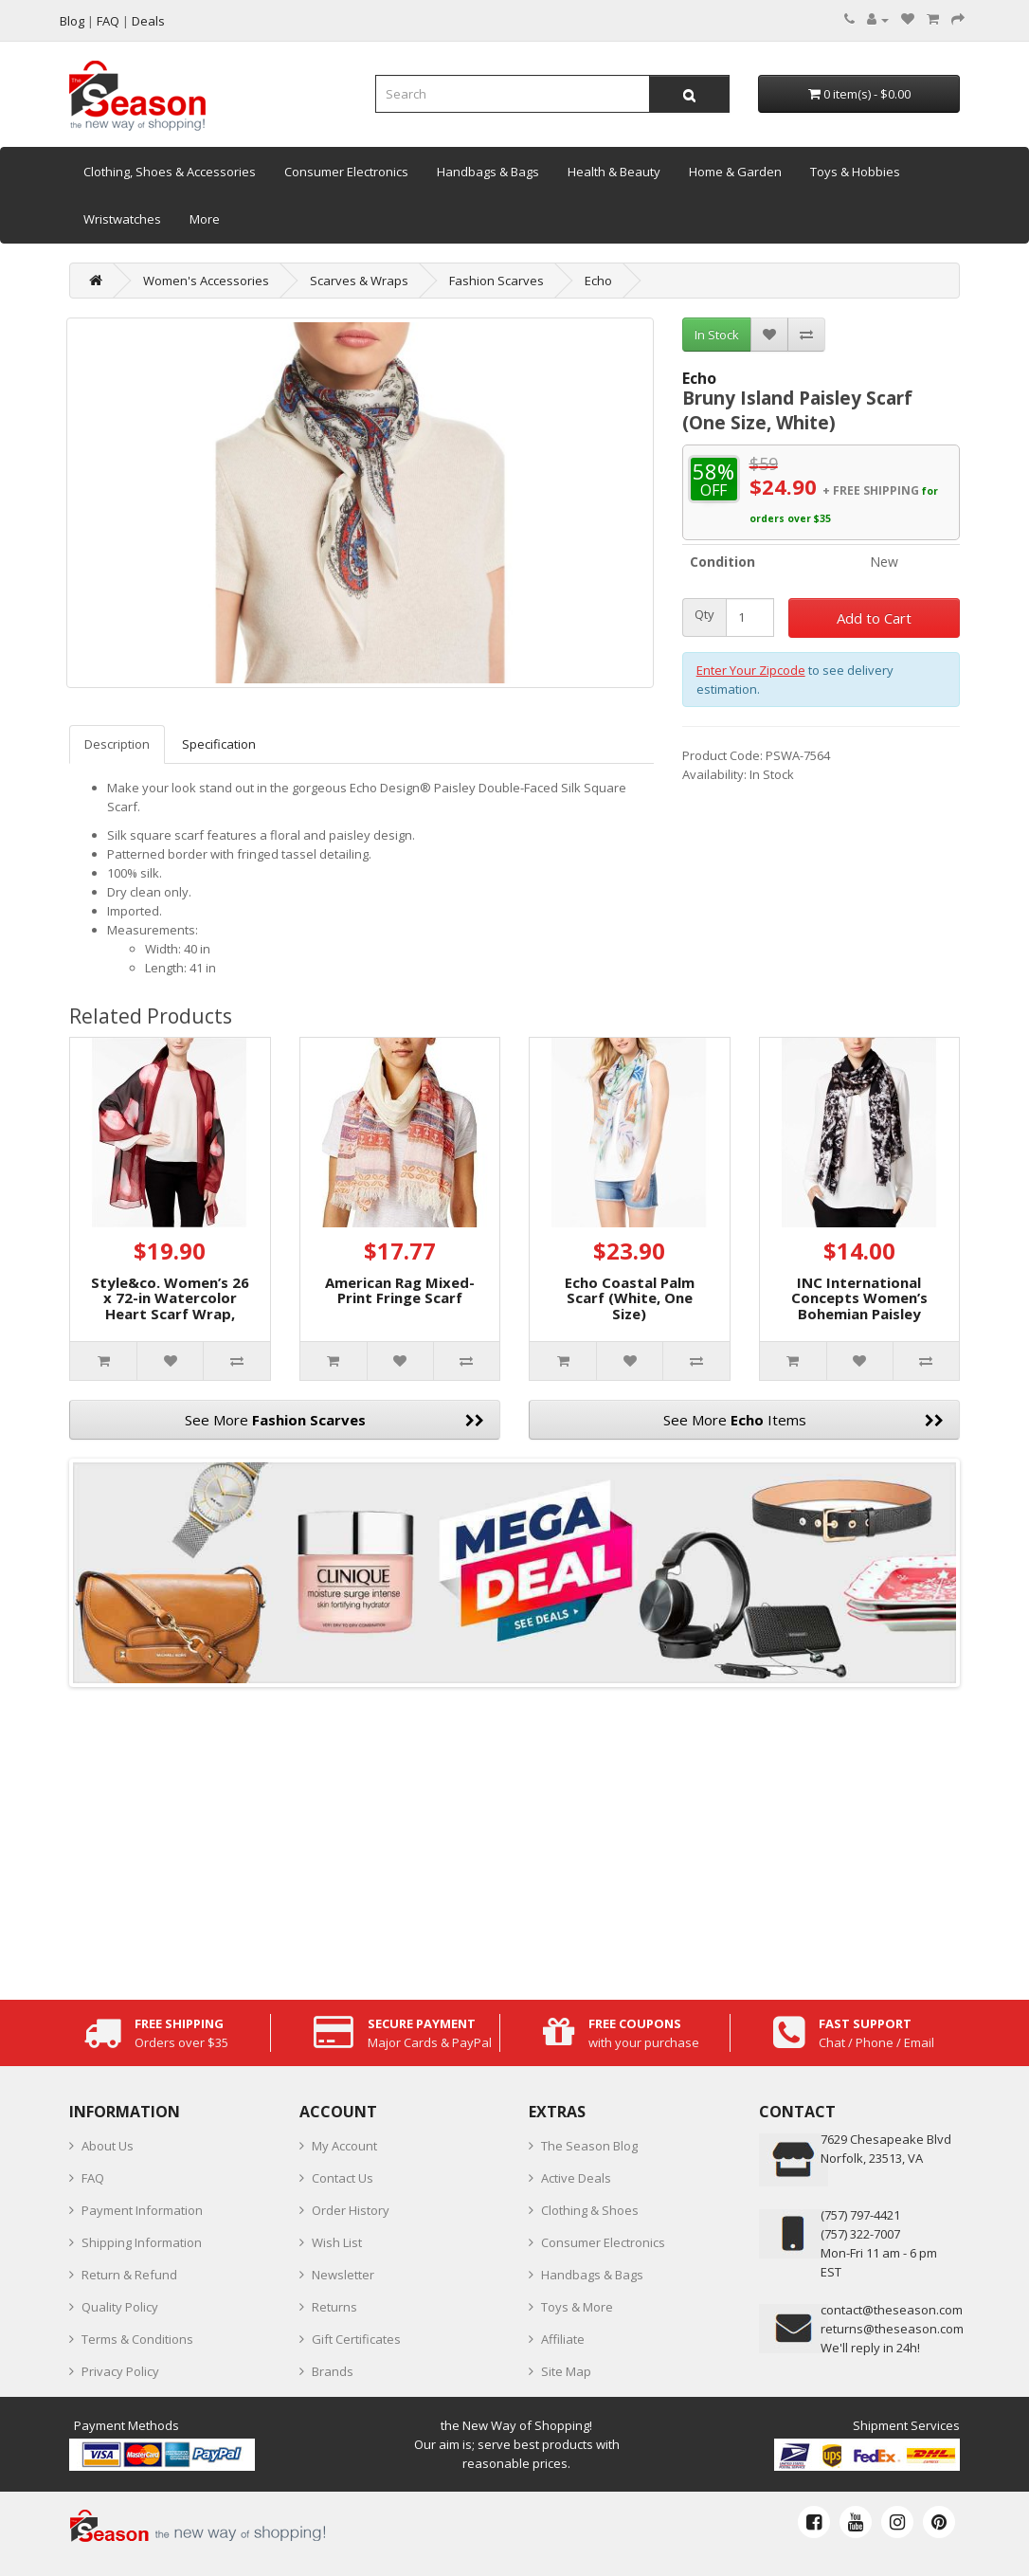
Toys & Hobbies (855, 171)
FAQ (92, 2177)
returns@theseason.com (892, 2328)
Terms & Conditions (137, 2339)
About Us (107, 2145)
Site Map (566, 2371)
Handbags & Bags (488, 171)
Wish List (337, 2242)
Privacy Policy (120, 2371)
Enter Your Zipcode (750, 670)
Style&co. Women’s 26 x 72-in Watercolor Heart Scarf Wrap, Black (170, 1306)
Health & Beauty (614, 171)
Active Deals (576, 2177)
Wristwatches (122, 218)
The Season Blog (589, 2145)
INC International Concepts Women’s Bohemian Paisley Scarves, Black (859, 1306)
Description (117, 744)
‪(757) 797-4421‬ (860, 2214)
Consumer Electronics (346, 171)
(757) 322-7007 (860, 2233)
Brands (332, 2371)
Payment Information (142, 2210)
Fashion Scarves (496, 280)
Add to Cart (874, 617)
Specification (219, 744)
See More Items (803, 1419)
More (205, 218)
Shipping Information (141, 2242)
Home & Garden (735, 171)
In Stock (717, 334)
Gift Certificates (356, 2339)
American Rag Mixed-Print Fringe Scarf (400, 1290)
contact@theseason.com (892, 2309)
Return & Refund (129, 2274)
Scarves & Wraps (359, 280)
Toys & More (577, 2306)
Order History (350, 2210)
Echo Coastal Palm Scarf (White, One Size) (630, 1298)
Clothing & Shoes (590, 2210)
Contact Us (342, 2177)
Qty (704, 614)
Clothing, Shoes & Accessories (169, 171)
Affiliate (563, 2339)
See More (334, 1419)
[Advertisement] (514, 1838)
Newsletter (343, 2274)
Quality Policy (119, 2306)
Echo (598, 280)
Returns (334, 2306)
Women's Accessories (206, 280)
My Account (344, 2145)
